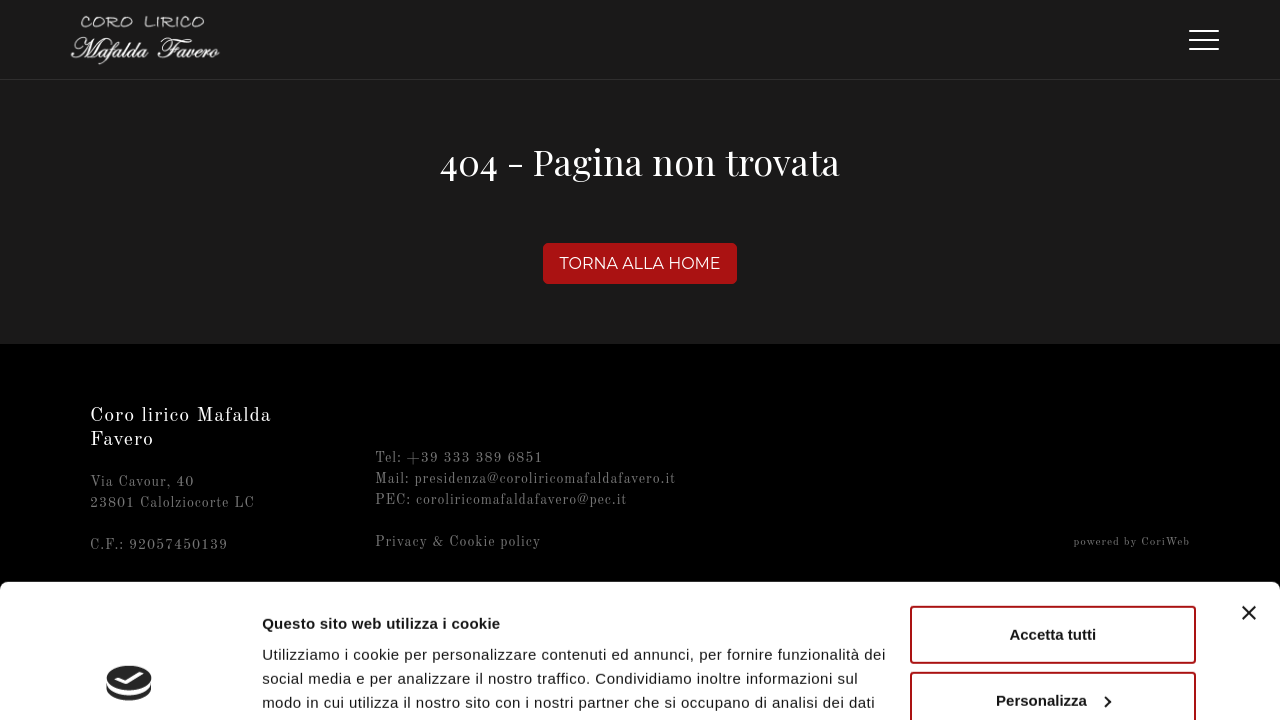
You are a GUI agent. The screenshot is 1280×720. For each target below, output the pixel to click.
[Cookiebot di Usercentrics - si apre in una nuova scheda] (129, 681)
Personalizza (1053, 574)
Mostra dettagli (316, 680)
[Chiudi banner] (1249, 488)
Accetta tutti (1052, 509)
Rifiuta (1052, 640)
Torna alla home (639, 263)
